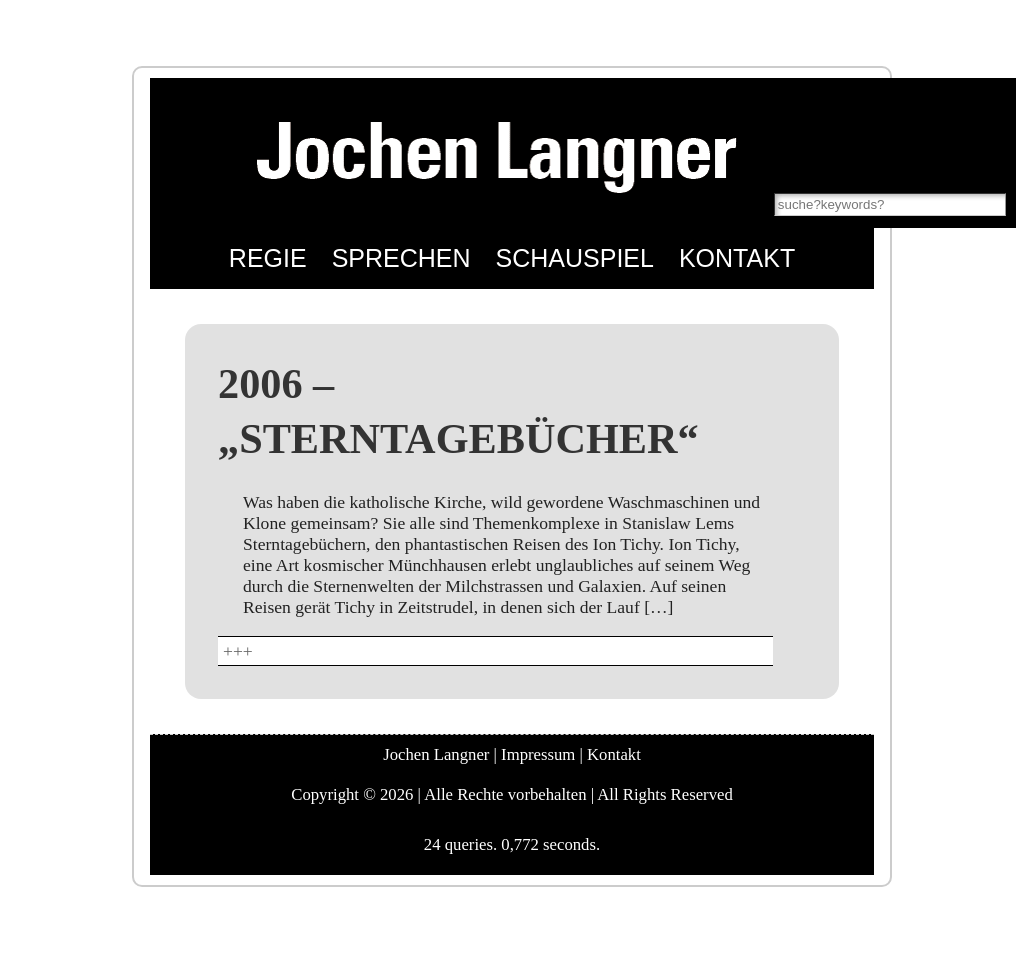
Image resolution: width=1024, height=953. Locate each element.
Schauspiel (575, 258)
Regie (268, 258)
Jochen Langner (436, 754)
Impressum (538, 754)
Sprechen (401, 258)
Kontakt (737, 258)
